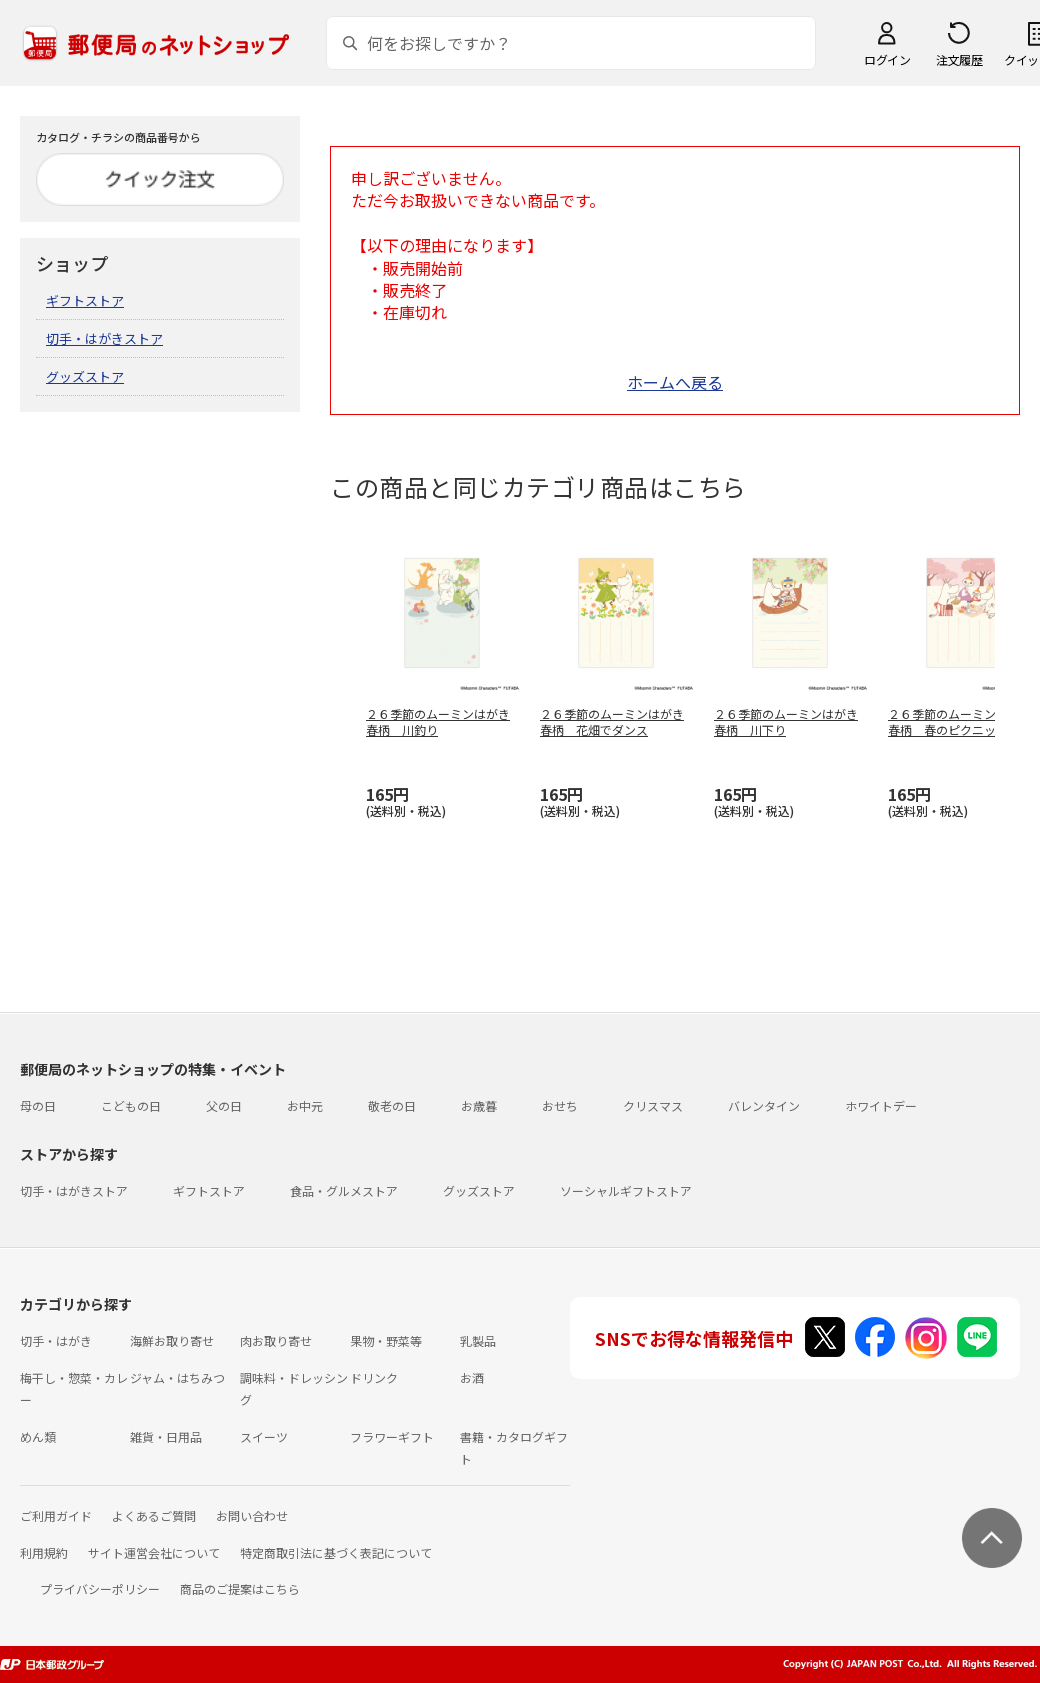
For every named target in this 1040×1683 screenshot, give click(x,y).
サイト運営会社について (154, 1552)
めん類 (38, 1436)
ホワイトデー (881, 1105)
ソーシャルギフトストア (626, 1190)
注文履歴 (959, 59)
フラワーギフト (392, 1436)
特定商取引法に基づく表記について (336, 1552)
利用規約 (44, 1552)
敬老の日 (392, 1105)
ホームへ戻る (675, 382)
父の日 (224, 1105)
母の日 (38, 1105)
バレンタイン (764, 1105)
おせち (560, 1105)
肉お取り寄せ (276, 1340)
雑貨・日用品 (166, 1436)
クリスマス (653, 1105)
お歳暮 (479, 1105)
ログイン (887, 59)
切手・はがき (56, 1340)
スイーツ (264, 1436)
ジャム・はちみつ (177, 1377)
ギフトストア (85, 300)
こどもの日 (131, 1105)
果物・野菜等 (386, 1340)
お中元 (305, 1105)
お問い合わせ (252, 1515)
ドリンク (374, 1377)
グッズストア (85, 376)
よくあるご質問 (154, 1515)
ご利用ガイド (56, 1515)
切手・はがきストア (104, 338)
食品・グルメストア (344, 1190)
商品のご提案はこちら (240, 1588)
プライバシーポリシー (100, 1588)
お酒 (472, 1377)
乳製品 (478, 1340)
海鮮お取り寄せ (172, 1340)
